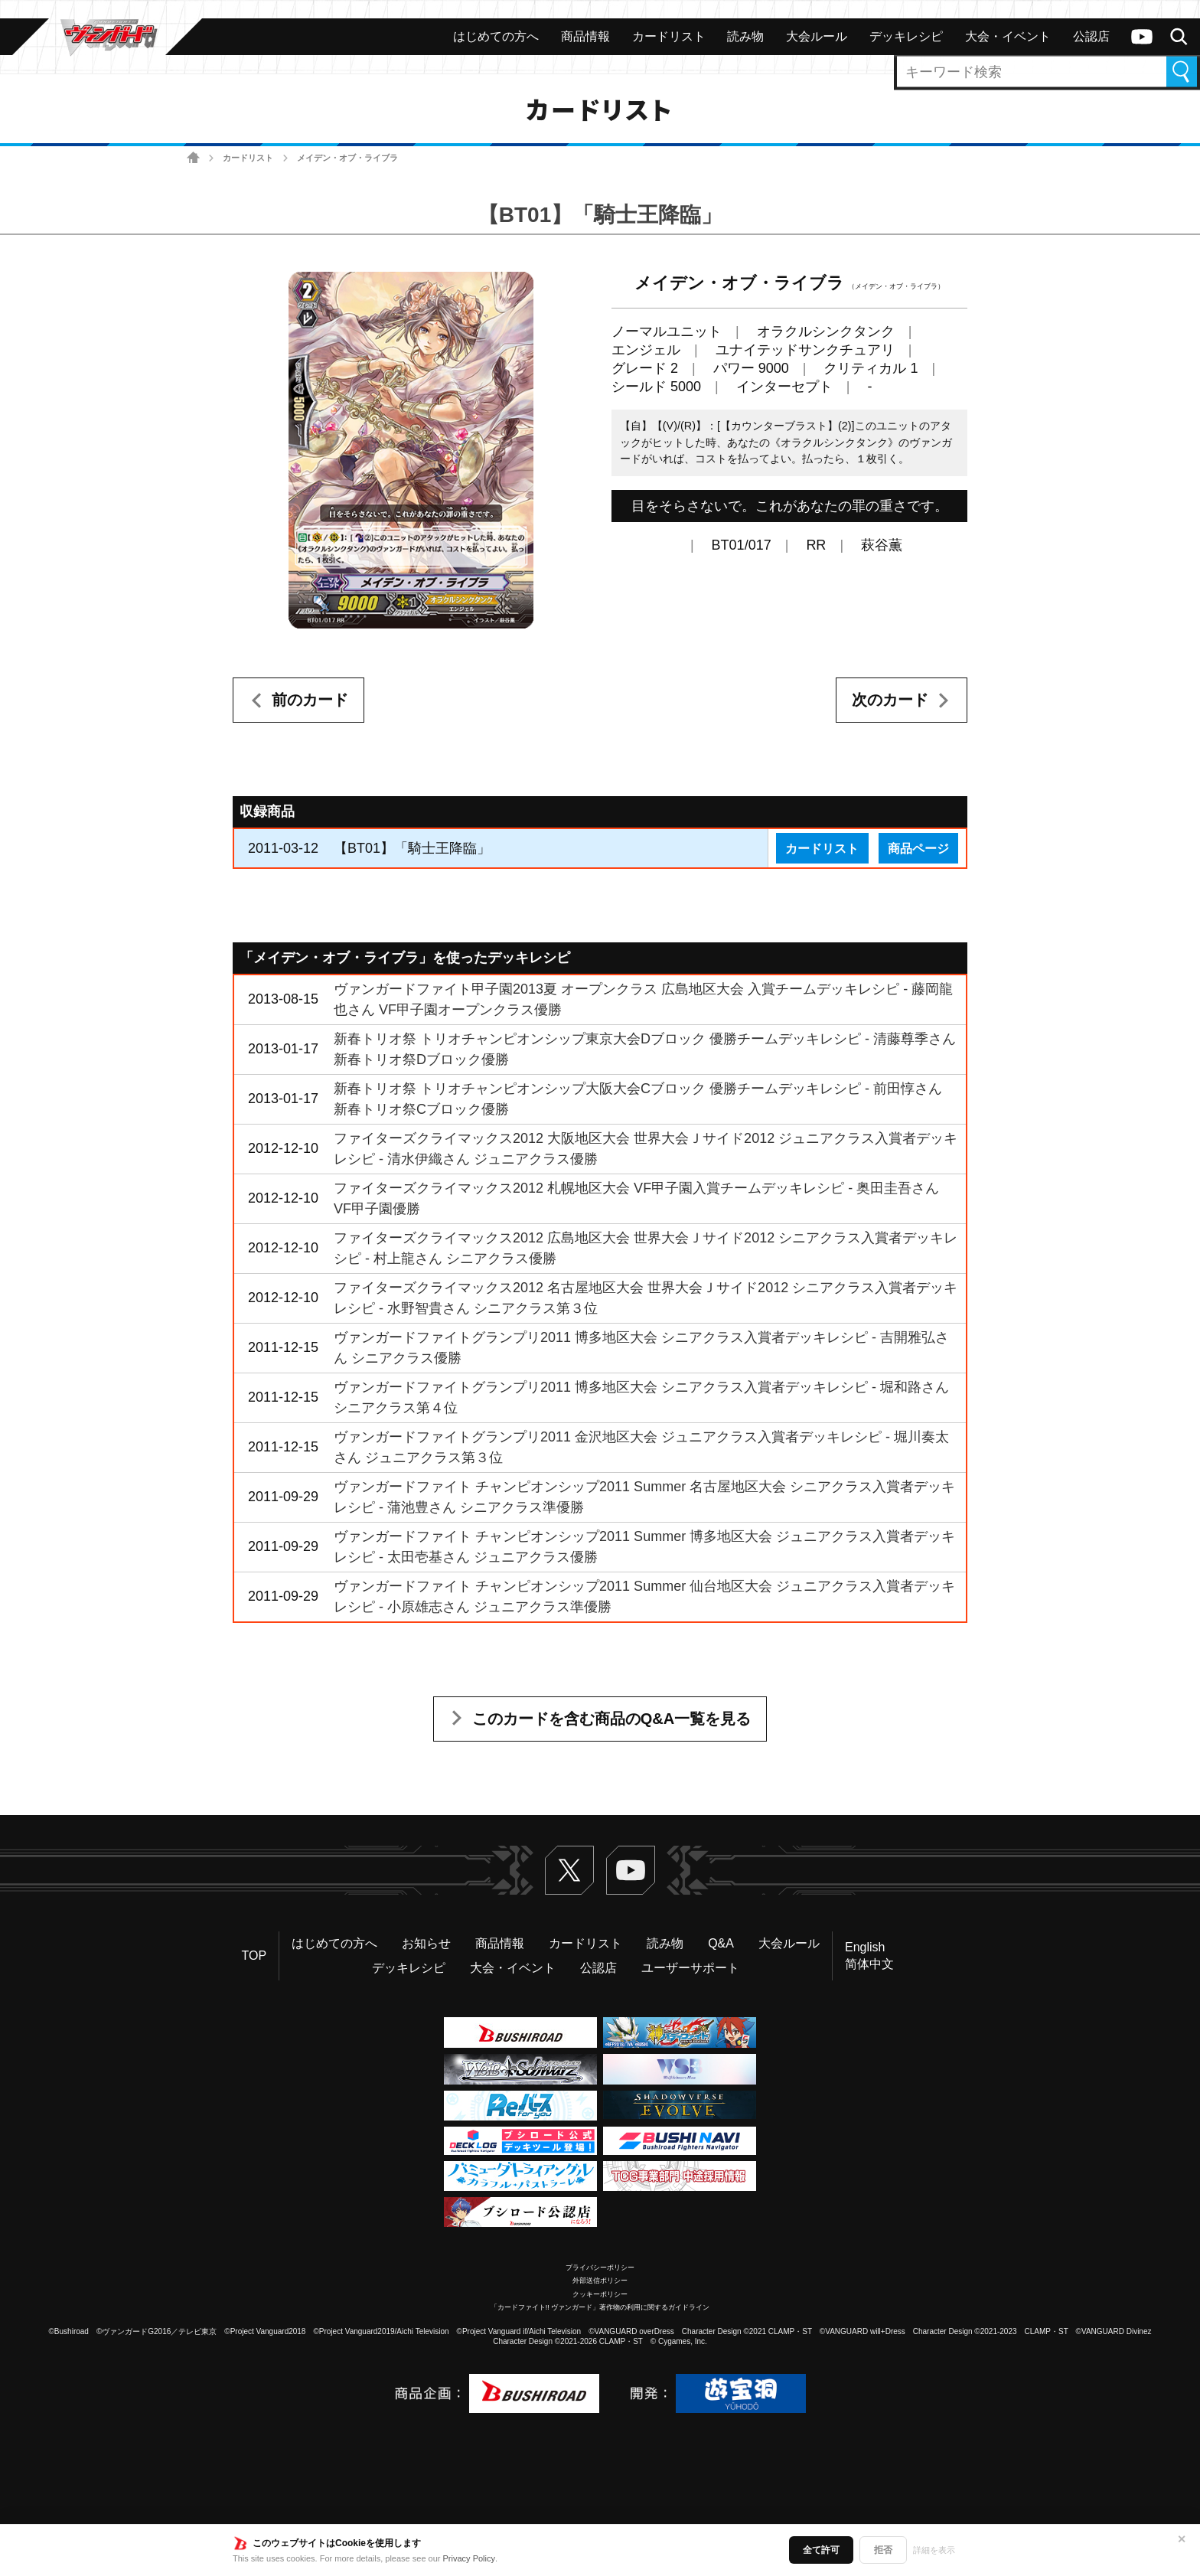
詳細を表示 (934, 2550)
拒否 (883, 2550)
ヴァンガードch (1142, 36)
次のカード (890, 699)
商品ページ (918, 848)
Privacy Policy (469, 2558)
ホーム (193, 158)
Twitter (569, 1870)
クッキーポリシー (600, 2294)
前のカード (310, 699)
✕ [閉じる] (1181, 2539)
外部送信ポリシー (600, 2280)
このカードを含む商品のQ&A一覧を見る (611, 1718)
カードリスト (248, 157)
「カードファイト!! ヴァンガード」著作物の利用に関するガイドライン (600, 2307)
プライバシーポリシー (600, 2267)
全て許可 (821, 2550)
